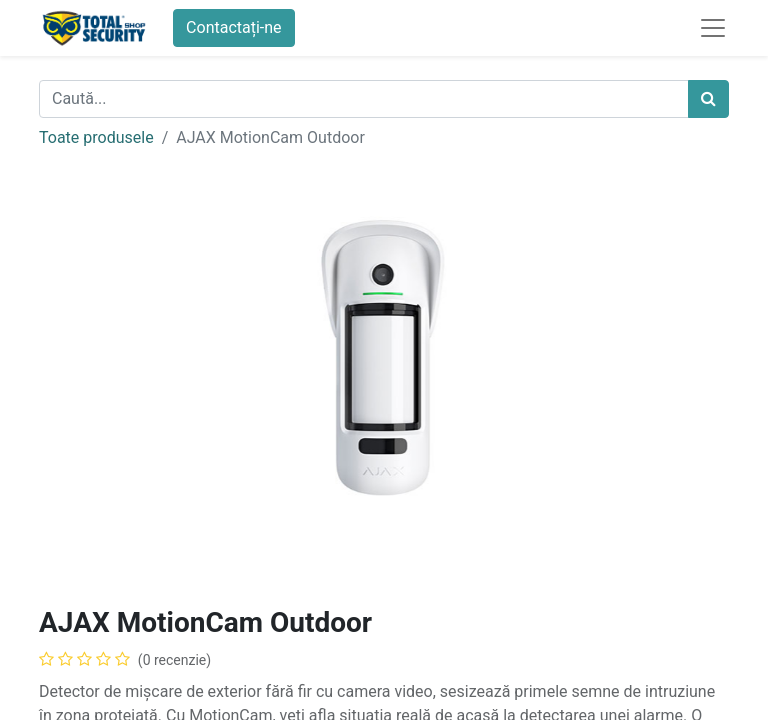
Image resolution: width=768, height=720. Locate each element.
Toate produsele (96, 137)
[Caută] (708, 99)
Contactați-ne (234, 27)
